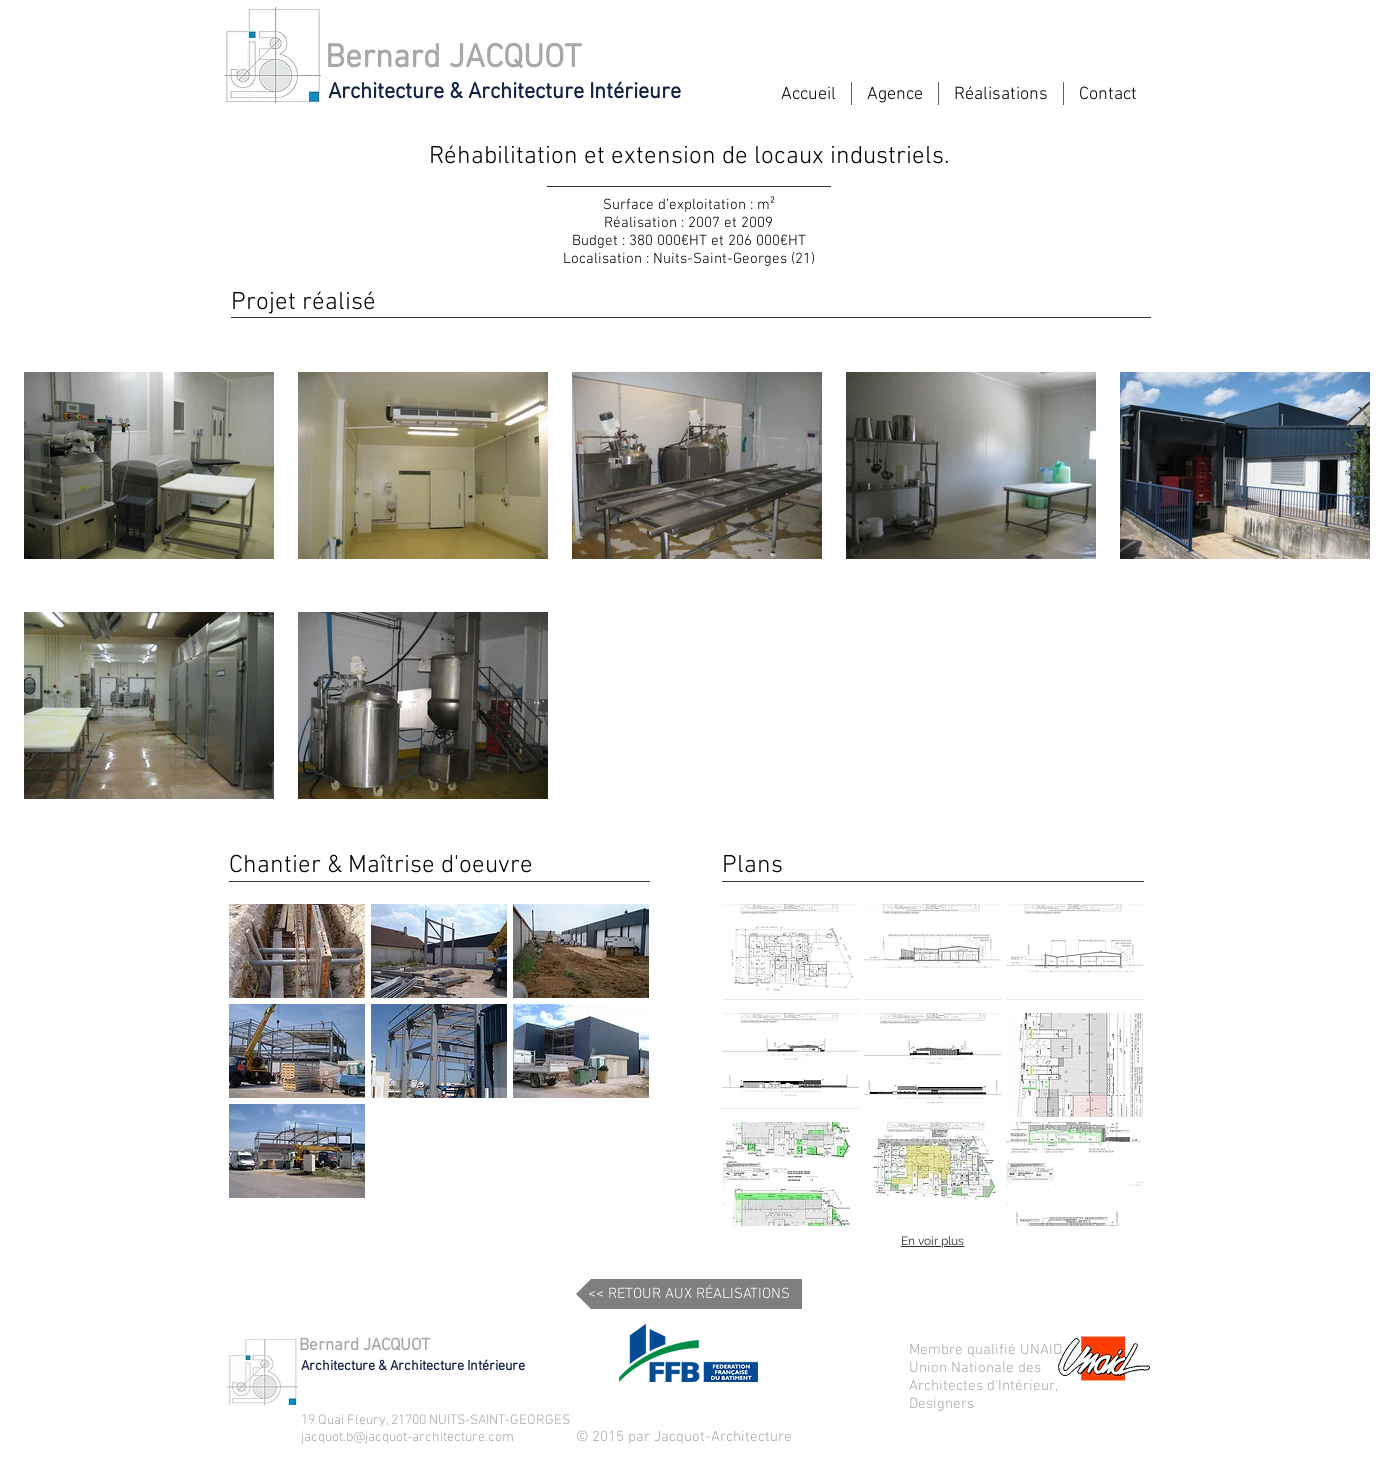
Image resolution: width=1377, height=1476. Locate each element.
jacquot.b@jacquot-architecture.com (407, 1437)
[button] (297, 951)
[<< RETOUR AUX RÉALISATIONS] (689, 1294)
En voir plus (932, 1241)
